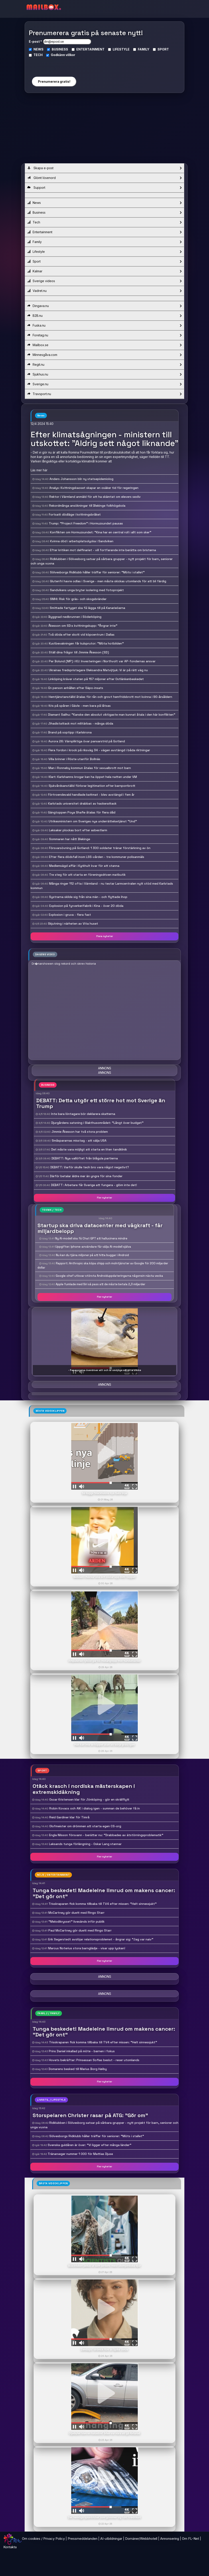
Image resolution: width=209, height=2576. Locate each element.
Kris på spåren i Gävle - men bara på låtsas (80, 706)
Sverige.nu (104, 384)
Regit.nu (104, 364)
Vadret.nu (104, 291)
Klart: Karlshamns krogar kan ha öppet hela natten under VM (93, 777)
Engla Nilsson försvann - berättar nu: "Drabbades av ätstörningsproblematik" (106, 1835)
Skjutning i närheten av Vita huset (73, 924)
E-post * (35, 41)
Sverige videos (104, 281)
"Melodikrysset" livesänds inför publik (76, 1921)
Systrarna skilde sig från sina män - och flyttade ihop (88, 897)
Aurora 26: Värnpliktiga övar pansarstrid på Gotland (86, 741)
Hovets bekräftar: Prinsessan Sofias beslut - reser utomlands (94, 2060)
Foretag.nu (104, 335)
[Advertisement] (104, 130)
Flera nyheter (104, 936)
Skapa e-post (104, 168)
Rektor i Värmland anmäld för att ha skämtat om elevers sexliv (95, 497)
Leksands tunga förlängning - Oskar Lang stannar (85, 1844)
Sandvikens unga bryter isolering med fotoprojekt (87, 590)
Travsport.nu (104, 394)
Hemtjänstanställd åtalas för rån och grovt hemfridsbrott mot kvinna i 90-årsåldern (110, 697)
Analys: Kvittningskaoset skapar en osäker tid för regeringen (93, 488)
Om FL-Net (190, 2538)
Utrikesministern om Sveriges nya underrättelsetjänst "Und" (93, 821)
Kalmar (104, 271)
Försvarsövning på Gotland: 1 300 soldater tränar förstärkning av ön (99, 848)
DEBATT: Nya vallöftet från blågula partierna (84, 1158)
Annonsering (169, 2538)
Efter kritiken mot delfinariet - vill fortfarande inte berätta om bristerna (103, 550)
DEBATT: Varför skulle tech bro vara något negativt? (89, 1167)
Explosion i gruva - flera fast (70, 915)
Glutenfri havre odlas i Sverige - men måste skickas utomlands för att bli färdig (108, 581)
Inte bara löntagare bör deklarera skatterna (83, 1114)
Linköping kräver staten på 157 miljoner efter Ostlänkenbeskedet (96, 679)
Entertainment (104, 232)
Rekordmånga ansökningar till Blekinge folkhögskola (87, 506)
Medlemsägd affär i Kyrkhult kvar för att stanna (84, 866)
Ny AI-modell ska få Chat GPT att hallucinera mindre (91, 1238)
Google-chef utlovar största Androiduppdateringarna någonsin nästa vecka (109, 1276)
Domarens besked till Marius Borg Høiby (78, 2069)
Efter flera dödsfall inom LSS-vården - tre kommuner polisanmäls (96, 857)
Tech (104, 222)
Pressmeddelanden (82, 2538)
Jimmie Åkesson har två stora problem (79, 1132)
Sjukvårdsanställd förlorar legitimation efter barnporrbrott (92, 786)
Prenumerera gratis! (54, 81)
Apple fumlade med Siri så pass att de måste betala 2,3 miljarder (100, 1284)
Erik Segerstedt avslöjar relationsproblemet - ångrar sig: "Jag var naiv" (100, 1939)
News (104, 203)
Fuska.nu (104, 325)
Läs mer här (39, 470)
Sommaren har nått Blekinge (69, 839)
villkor (70, 55)
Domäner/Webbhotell (141, 2538)
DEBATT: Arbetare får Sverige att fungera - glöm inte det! (94, 1185)
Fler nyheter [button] (104, 1197)
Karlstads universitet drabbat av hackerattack (82, 803)
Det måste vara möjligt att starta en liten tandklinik (89, 1149)
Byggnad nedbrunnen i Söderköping (74, 617)
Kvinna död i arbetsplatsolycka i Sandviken (81, 541)
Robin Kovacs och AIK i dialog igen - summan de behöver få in (94, 1808)
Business (104, 212)
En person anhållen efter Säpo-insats (75, 688)
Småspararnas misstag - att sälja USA (79, 1140)
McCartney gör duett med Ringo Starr (76, 1913)
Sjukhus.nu (104, 374)
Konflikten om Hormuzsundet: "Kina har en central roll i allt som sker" (100, 532)
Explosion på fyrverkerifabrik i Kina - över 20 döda (86, 906)
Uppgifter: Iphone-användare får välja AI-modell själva (93, 1247)
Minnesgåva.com (104, 355)
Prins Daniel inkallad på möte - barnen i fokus (82, 2051)
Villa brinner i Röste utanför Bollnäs (74, 759)
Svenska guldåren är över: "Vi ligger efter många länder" (89, 2145)
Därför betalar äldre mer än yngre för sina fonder (86, 1176)
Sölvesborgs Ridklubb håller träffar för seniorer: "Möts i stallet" (97, 572)
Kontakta (10, 2547)
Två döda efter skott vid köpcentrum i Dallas (81, 634)
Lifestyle (104, 251)
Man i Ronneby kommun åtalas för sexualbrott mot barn (89, 768)
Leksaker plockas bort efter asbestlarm (78, 830)
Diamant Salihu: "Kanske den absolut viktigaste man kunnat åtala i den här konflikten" (111, 715)
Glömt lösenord (104, 178)
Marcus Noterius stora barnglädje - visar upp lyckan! (86, 1948)
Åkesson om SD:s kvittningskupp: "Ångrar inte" (82, 626)
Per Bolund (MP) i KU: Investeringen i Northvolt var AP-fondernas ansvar (102, 661)
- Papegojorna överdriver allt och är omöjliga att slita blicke (104, 1370)
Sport (104, 261)
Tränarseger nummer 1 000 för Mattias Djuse (80, 2154)
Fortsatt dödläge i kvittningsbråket (75, 514)
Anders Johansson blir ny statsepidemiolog (81, 479)
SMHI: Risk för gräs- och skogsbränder (78, 599)
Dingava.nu (104, 306)
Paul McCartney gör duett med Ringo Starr (80, 1930)
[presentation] (54, 65)
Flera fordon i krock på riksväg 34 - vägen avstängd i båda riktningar (99, 750)
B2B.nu (104, 315)
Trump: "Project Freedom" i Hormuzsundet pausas (86, 523)
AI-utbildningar (111, 2538)
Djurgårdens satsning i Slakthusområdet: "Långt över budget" (97, 1123)
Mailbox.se (104, 345)
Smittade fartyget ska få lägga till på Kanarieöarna (87, 608)
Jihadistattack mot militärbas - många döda (80, 723)
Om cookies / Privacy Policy (43, 2538)
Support (104, 187)
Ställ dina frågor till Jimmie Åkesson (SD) (79, 652)
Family (104, 242)
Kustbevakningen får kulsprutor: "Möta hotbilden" (86, 643)
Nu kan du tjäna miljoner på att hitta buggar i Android (92, 1255)
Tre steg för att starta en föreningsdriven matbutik (87, 875)
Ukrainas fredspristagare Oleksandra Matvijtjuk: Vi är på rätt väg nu (98, 670)
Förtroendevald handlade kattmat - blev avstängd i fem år (91, 795)
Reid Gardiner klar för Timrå (69, 1817)
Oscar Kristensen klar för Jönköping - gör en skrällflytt (89, 1799)
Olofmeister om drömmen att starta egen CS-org (85, 1826)
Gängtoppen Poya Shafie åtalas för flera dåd (81, 812)
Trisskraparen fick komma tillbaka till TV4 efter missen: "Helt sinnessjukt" (103, 1904)
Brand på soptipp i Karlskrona (70, 732)
